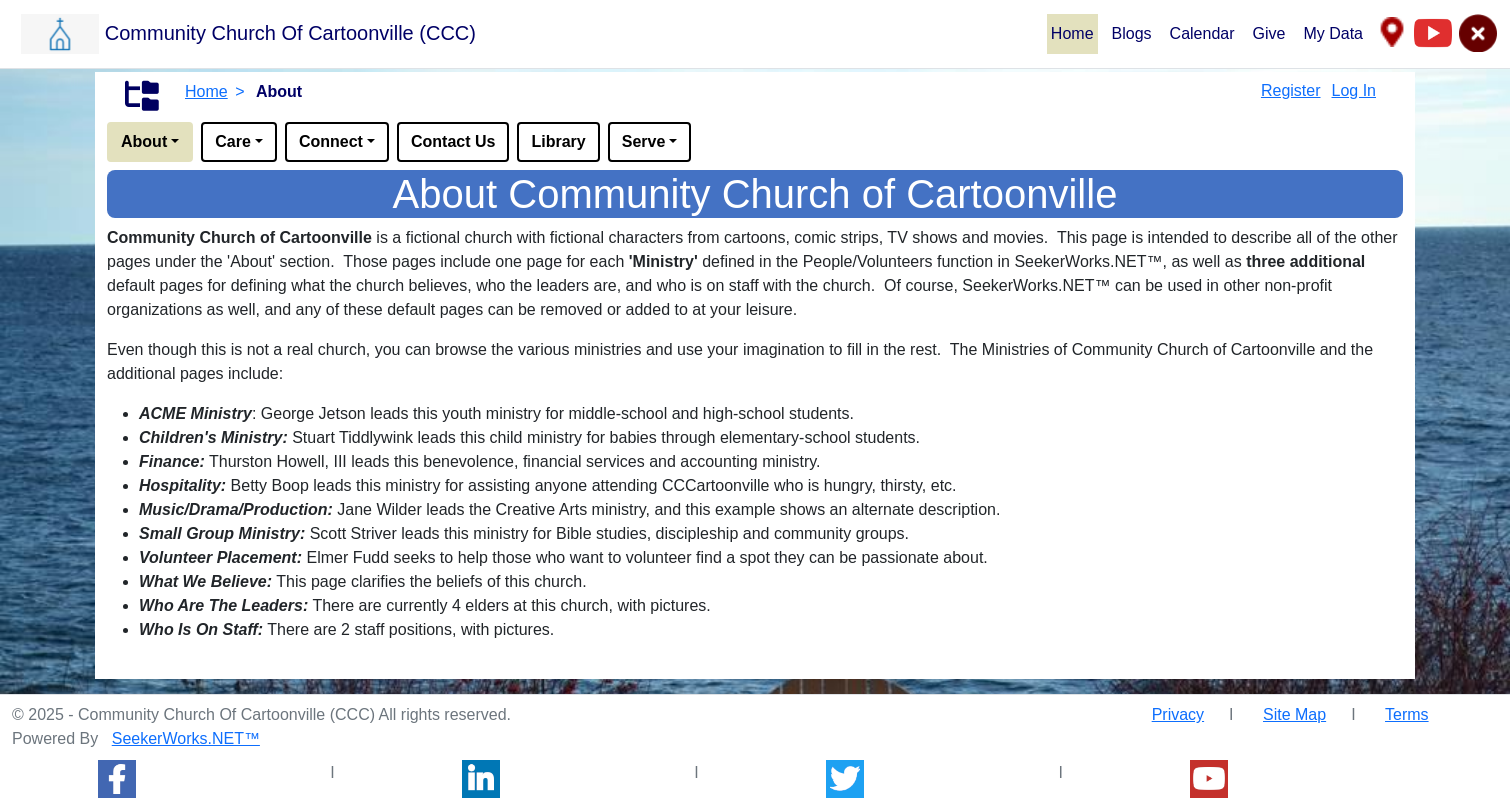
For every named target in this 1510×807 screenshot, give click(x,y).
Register (1291, 90)
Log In (1354, 90)
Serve (644, 141)
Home (1072, 33)
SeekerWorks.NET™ (186, 738)
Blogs (1132, 33)
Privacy (1178, 714)
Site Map (1294, 714)
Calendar (1202, 33)
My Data (1333, 33)
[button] (533, 33)
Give (1269, 33)
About (144, 141)
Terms (1407, 714)
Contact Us (453, 141)
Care (233, 141)
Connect (331, 141)
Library (558, 141)
